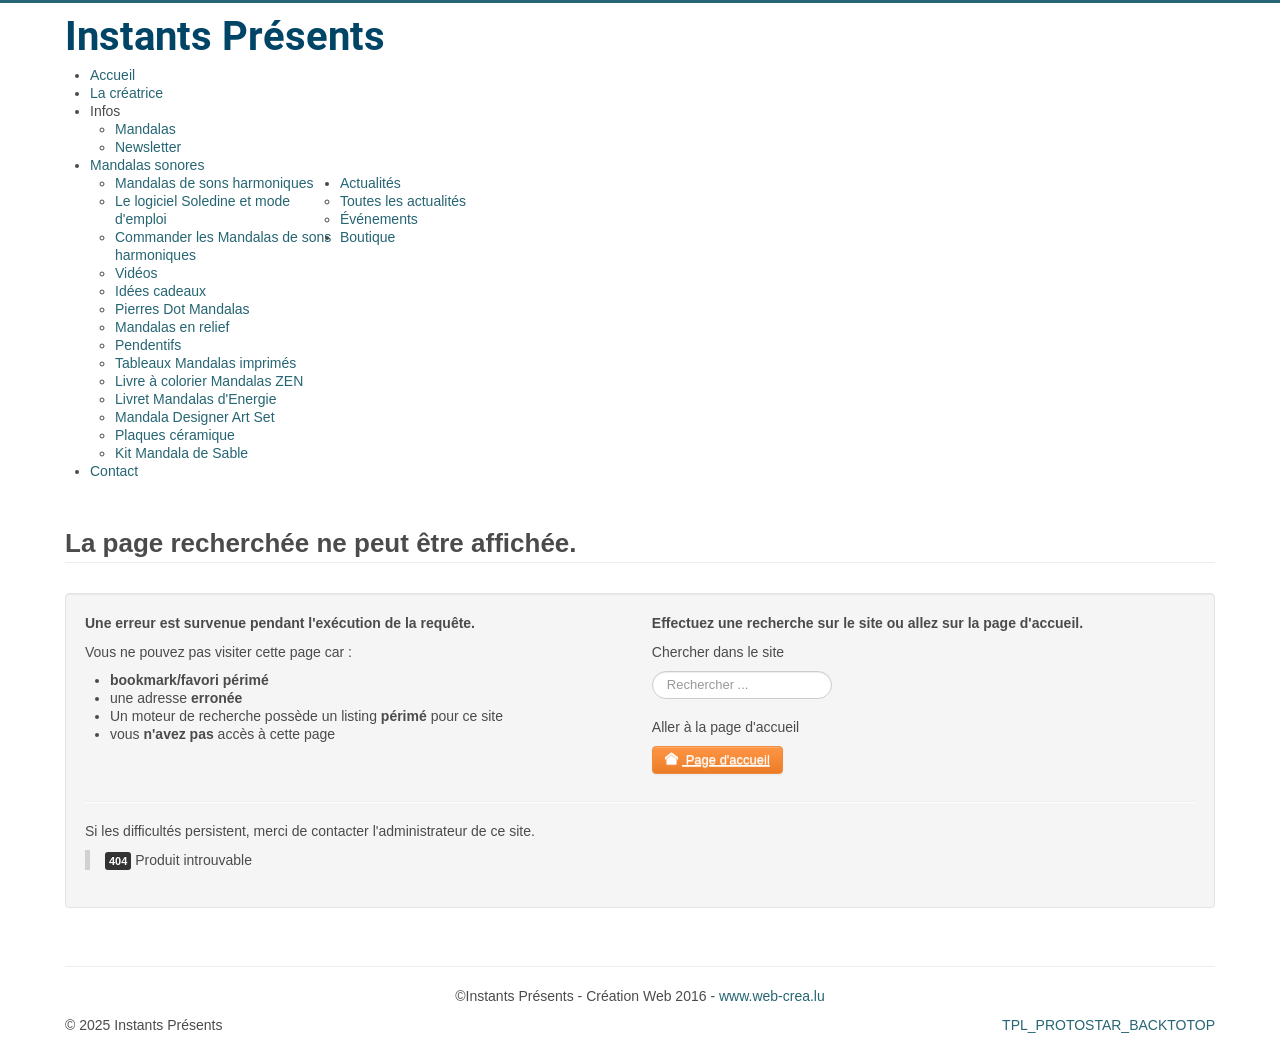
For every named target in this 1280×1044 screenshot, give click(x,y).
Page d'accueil (717, 759)
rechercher (652, 671)
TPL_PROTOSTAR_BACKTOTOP (1108, 1025)
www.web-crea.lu (772, 996)
